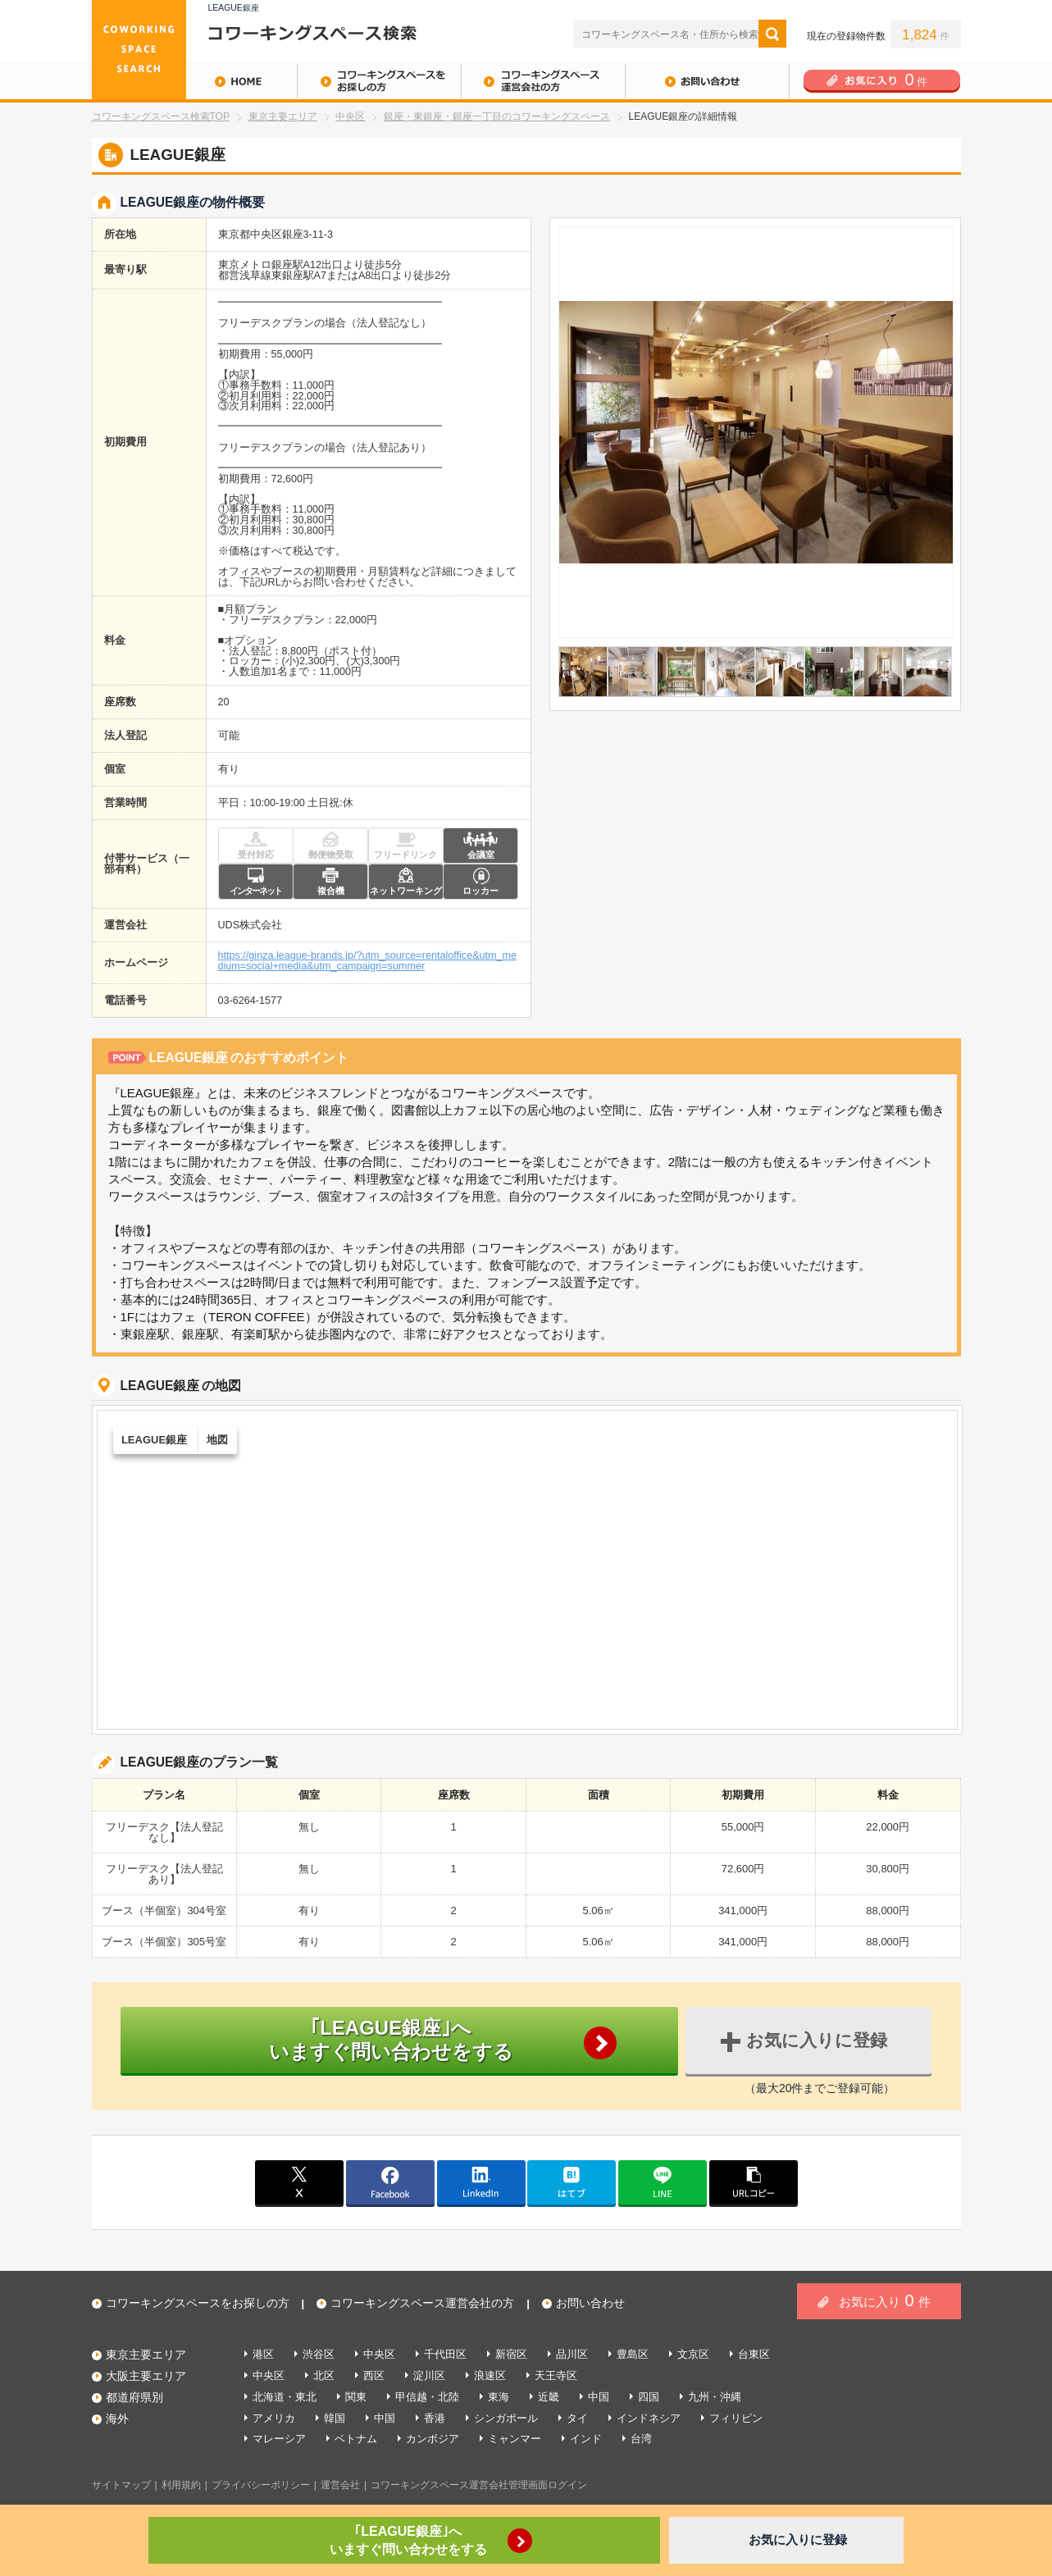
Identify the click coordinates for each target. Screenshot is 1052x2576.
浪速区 (490, 2375)
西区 (374, 2375)
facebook (390, 2182)
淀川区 (429, 2375)
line (662, 2182)
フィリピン (736, 2418)
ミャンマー (514, 2438)
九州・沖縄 (714, 2397)
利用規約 (181, 2485)
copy (753, 2182)
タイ (577, 2418)
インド (586, 2438)
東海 (498, 2397)
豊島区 (633, 2354)
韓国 (334, 2418)
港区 (263, 2354)
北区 (324, 2375)
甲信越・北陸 (427, 2397)
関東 (356, 2397)
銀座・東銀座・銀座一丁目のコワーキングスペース (497, 116)
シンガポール (506, 2418)
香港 (434, 2418)
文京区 (693, 2354)
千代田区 (445, 2354)
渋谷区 (319, 2354)
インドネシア (649, 2418)
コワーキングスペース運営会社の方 (543, 81)
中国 (598, 2397)
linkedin (481, 2182)
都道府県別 (134, 2397)
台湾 (641, 2438)
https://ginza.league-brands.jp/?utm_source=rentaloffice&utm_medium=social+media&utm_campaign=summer (367, 961)
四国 (648, 2397)
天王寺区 (556, 2375)
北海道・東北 (285, 2397)
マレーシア (279, 2438)
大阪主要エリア (146, 2375)
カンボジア (432, 2438)
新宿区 (511, 2354)
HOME (194, 81)
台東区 (754, 2354)
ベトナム (356, 2438)
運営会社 (340, 2485)
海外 (117, 2418)
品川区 (572, 2354)
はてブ (571, 2182)
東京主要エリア (282, 116)
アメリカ (274, 2418)
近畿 (548, 2397)
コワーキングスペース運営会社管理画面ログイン (479, 2485)
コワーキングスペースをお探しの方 (379, 81)
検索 (772, 34)
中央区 (350, 116)
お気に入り (884, 2300)
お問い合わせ (707, 81)
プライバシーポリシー (261, 2485)
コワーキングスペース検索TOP (161, 116)
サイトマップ (121, 2485)
